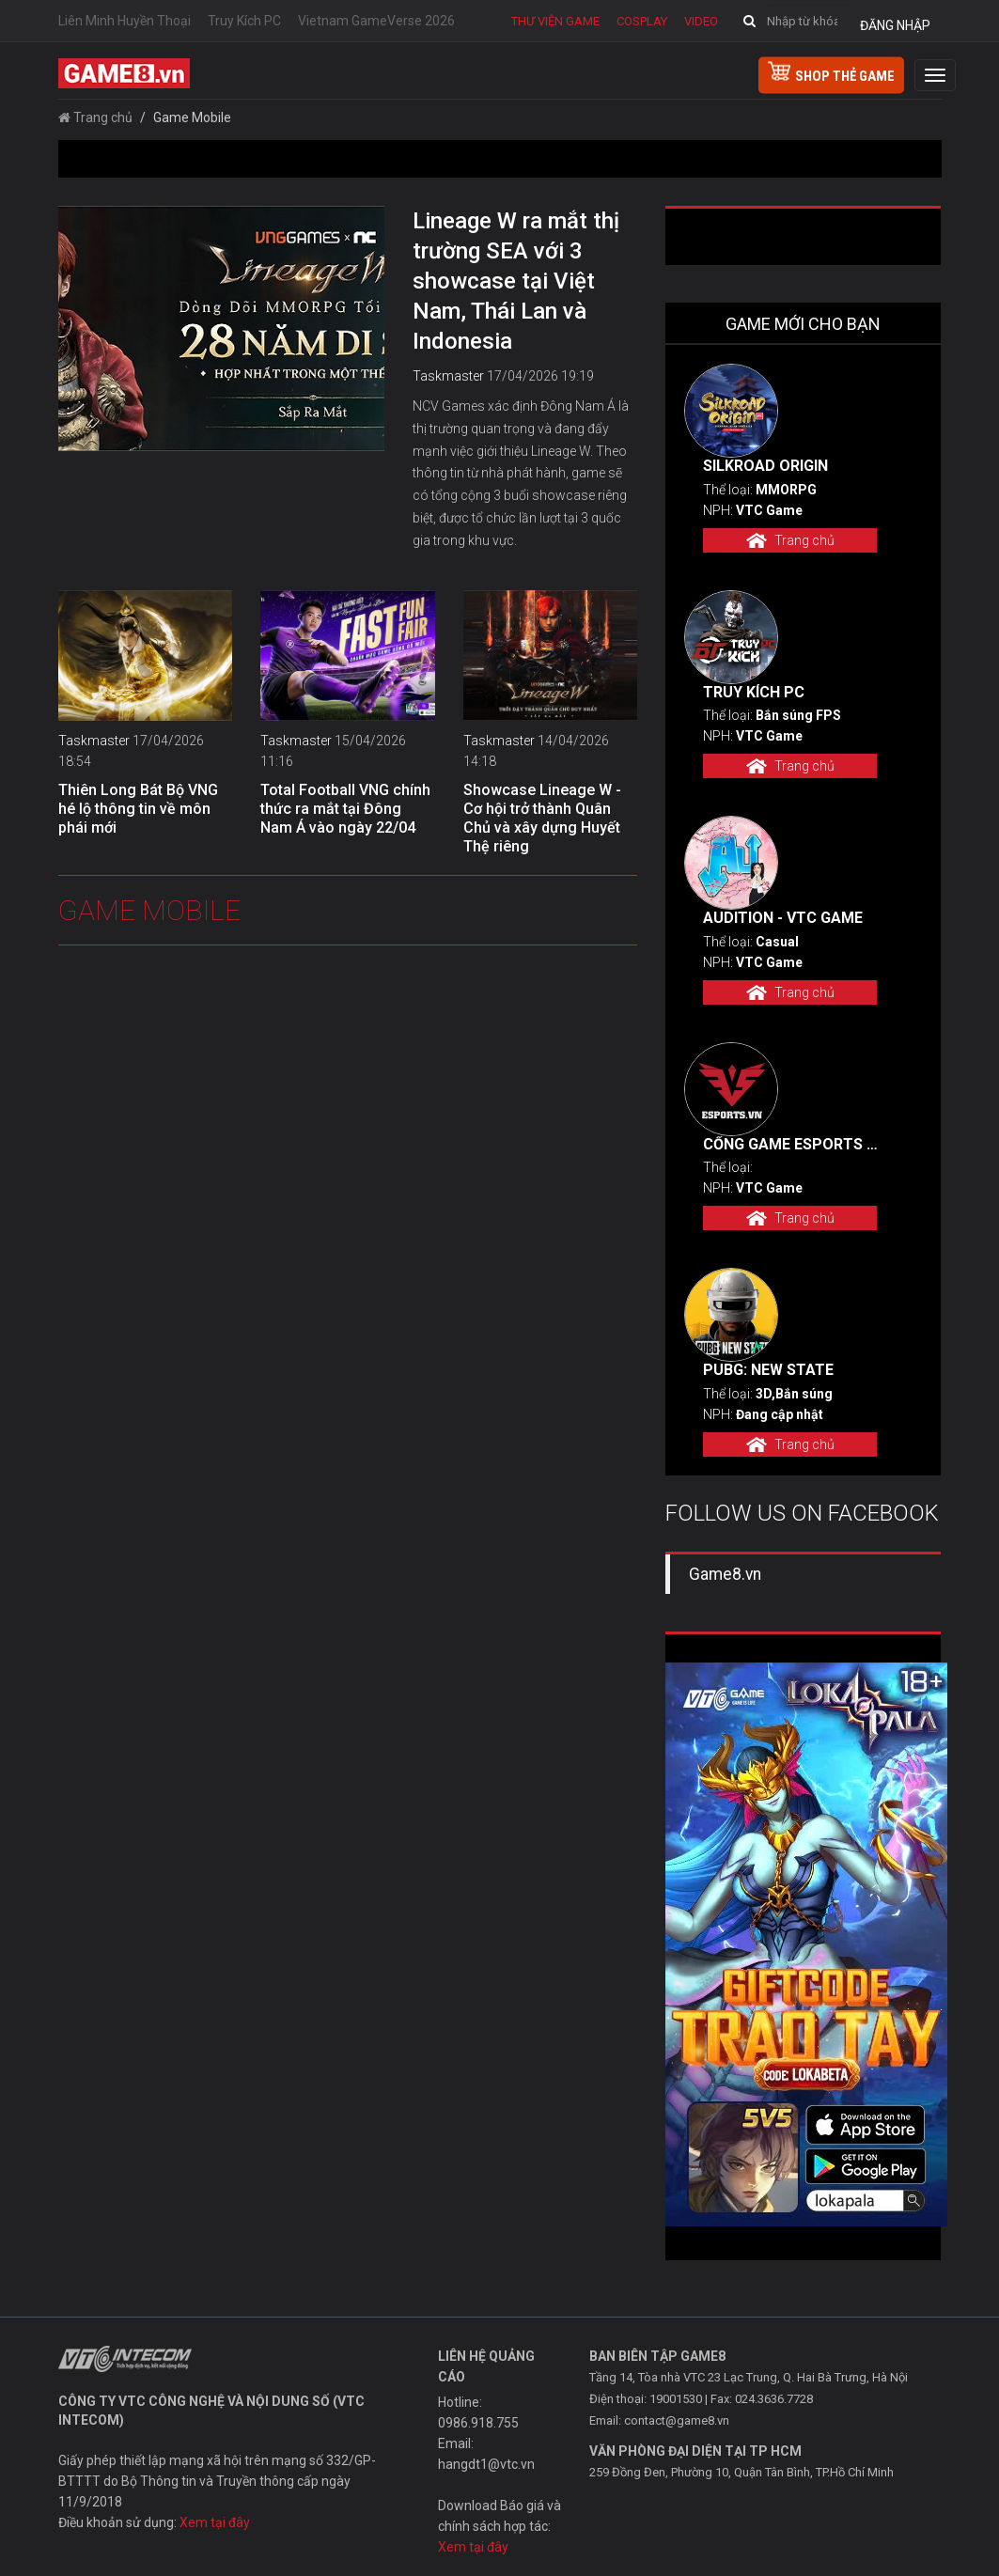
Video (701, 21)
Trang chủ (95, 117)
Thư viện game (555, 21)
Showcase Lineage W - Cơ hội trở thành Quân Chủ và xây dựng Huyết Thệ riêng (542, 818)
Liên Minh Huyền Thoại (124, 20)
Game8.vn (725, 1574)
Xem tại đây (215, 2522)
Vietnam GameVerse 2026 (376, 20)
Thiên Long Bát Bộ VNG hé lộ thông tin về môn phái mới (138, 808)
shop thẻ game (831, 73)
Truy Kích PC (244, 20)
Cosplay (642, 21)
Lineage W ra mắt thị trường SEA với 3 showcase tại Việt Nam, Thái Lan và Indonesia (516, 281)
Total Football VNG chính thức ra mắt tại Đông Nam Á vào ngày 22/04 (345, 808)
